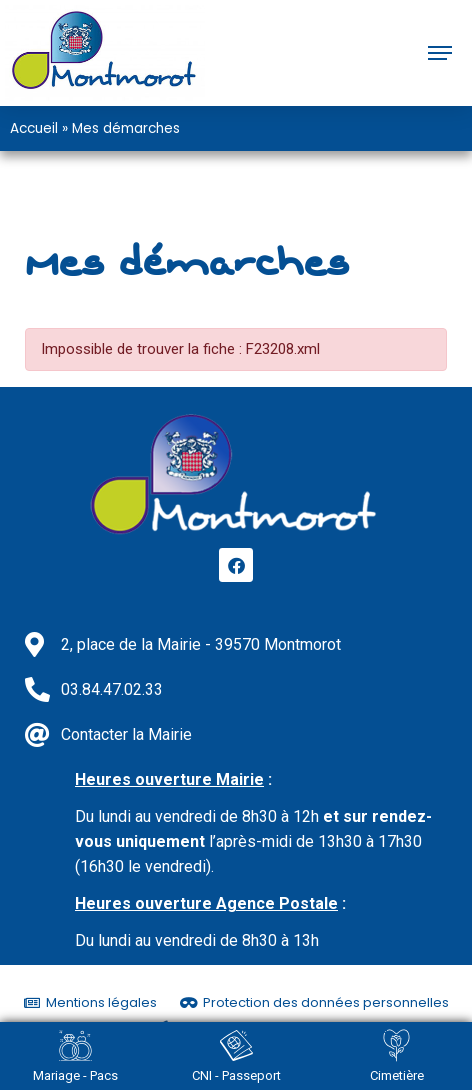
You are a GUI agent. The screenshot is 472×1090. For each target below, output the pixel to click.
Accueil (34, 128)
